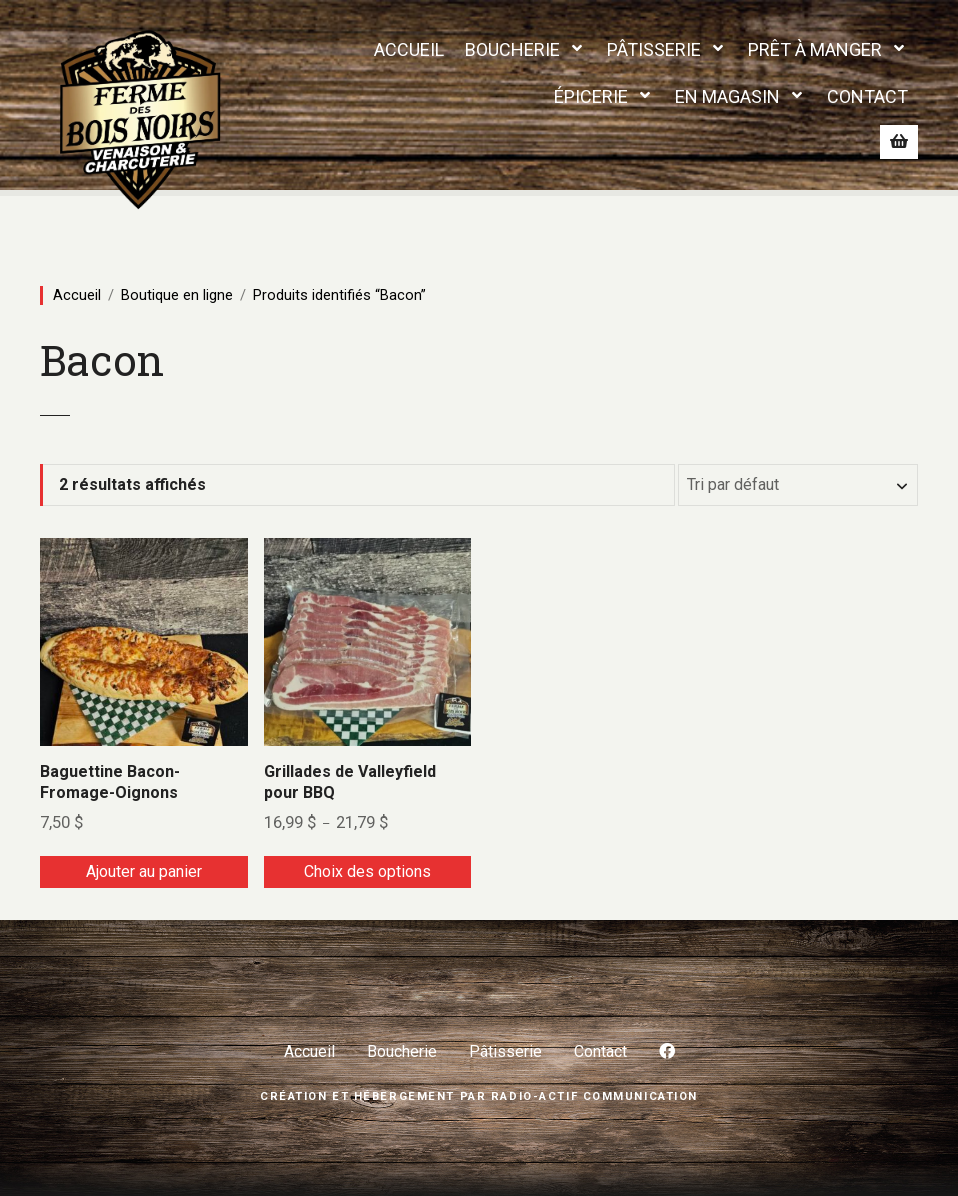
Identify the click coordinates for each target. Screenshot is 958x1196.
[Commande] (798, 485)
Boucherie (402, 1051)
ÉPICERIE (591, 96)
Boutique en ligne (177, 295)
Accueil (77, 295)
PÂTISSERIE (654, 49)
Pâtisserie (505, 1051)
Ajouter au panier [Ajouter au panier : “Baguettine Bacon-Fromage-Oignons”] (144, 871)
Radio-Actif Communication (594, 1096)
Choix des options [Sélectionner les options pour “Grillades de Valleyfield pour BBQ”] (367, 871)
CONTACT (867, 96)
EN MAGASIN (727, 96)
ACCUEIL (409, 49)
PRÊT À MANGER (815, 49)
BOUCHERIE (512, 49)
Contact (600, 1051)
